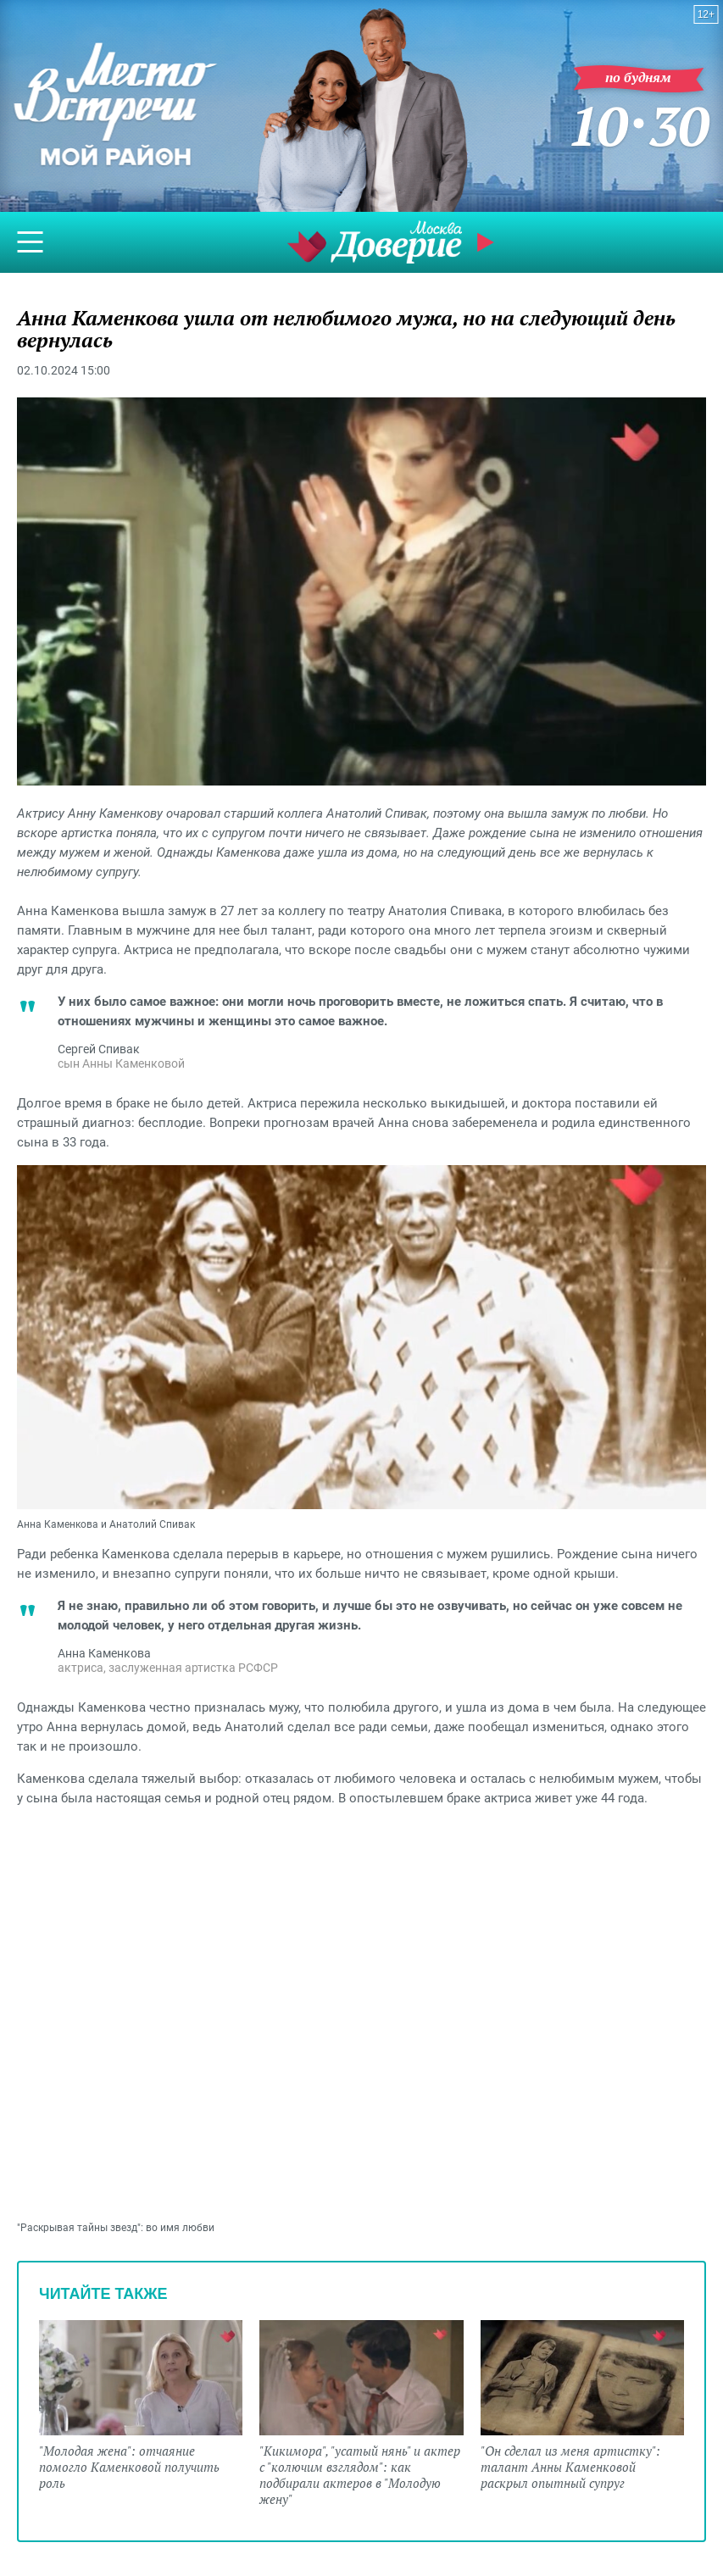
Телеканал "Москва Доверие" (374, 242)
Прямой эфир (487, 242)
